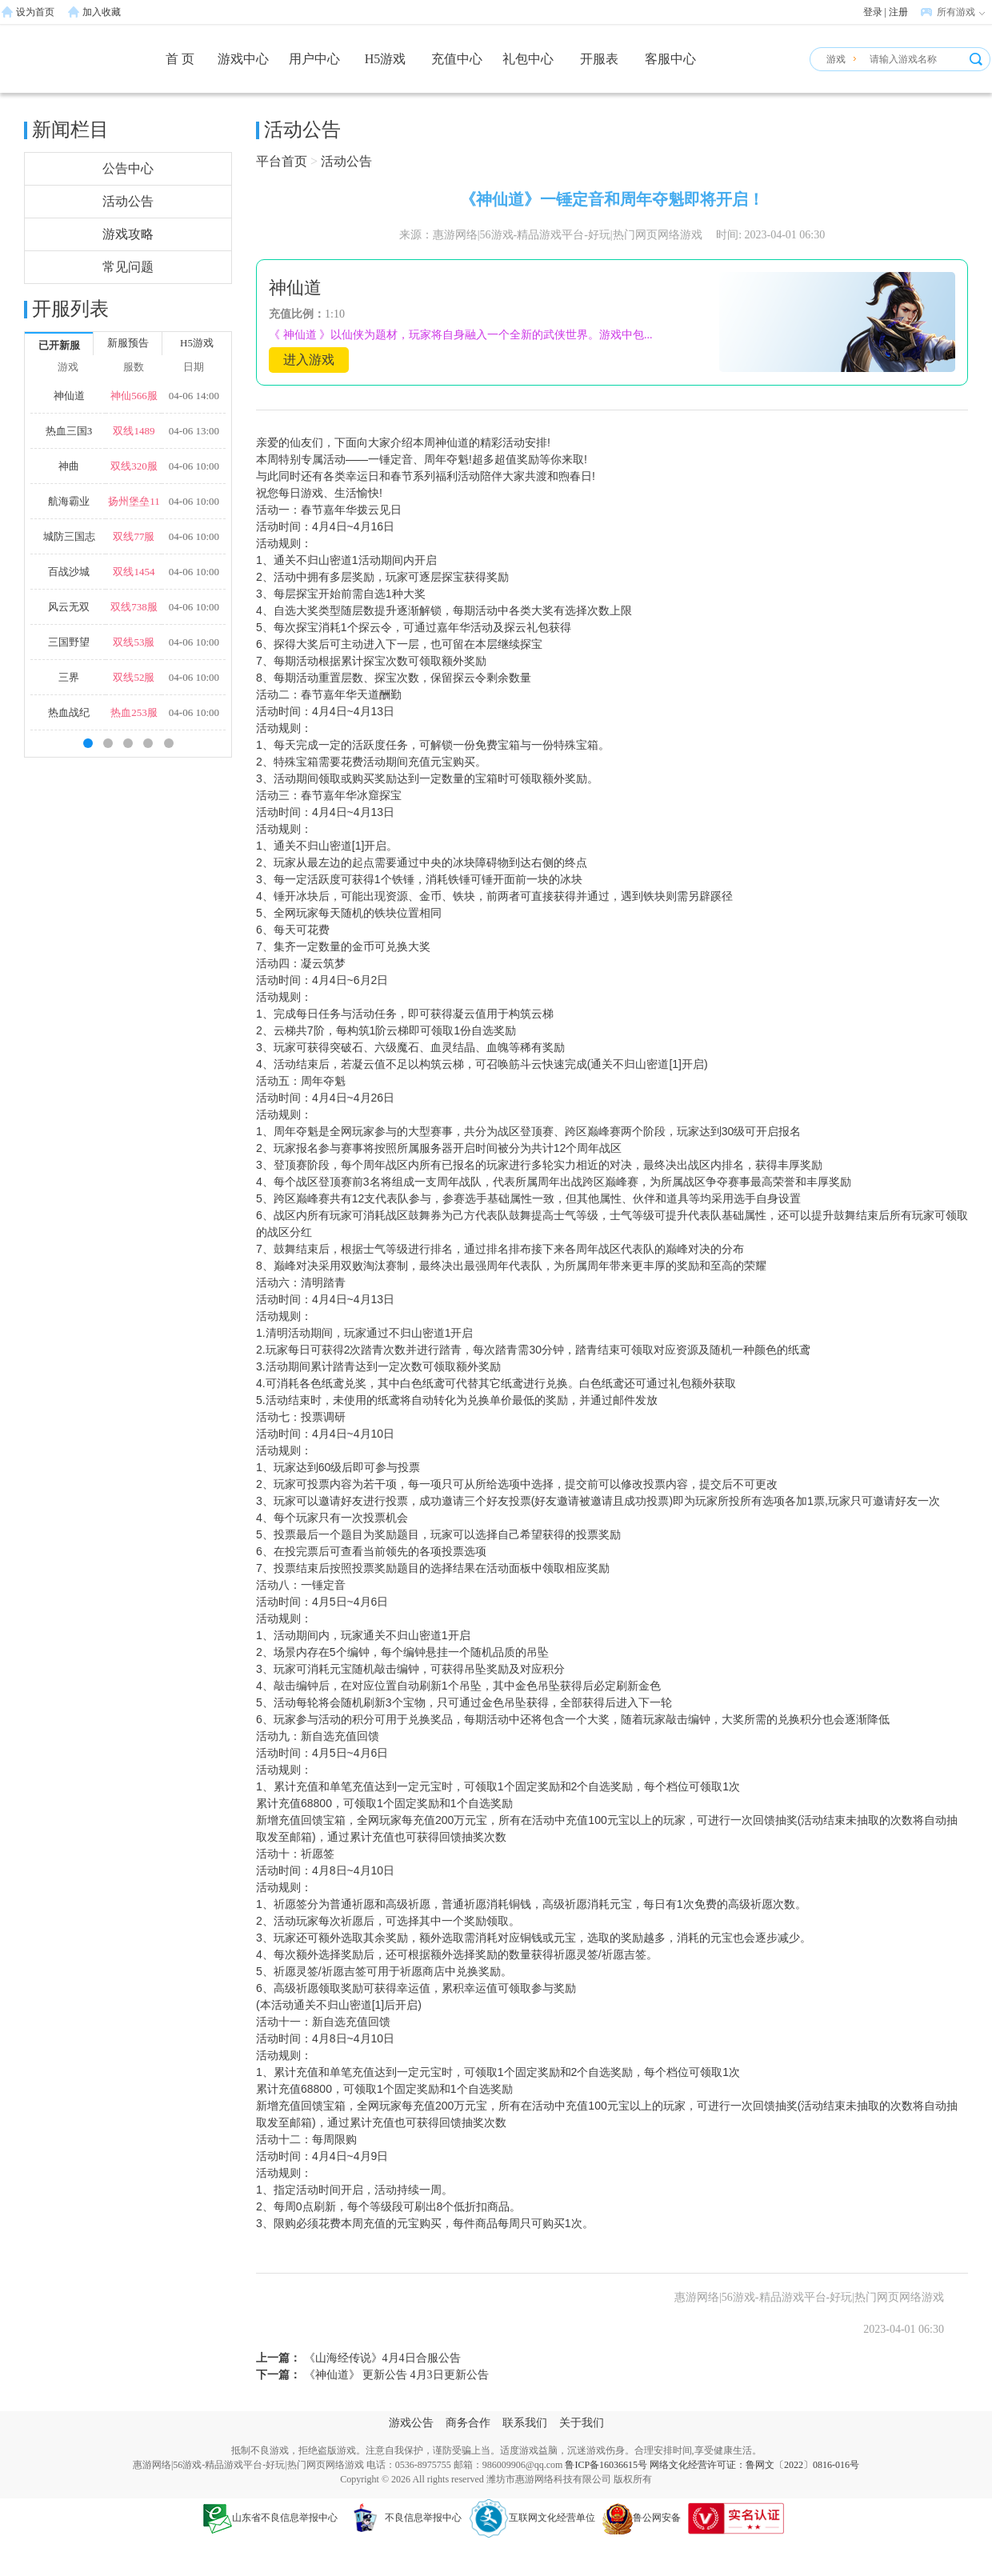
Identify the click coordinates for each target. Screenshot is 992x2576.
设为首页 (35, 12)
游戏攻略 (128, 234)
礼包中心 (528, 59)
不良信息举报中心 (403, 2517)
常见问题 (128, 267)
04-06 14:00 (194, 396)
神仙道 (69, 396)
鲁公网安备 (641, 2517)
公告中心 (128, 168)
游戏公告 (411, 2423)
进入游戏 (308, 359)
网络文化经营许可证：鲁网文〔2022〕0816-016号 (754, 2464)
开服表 (599, 59)
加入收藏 (101, 12)
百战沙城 (69, 572)
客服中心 (670, 59)
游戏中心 (243, 59)
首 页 (180, 59)
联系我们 (524, 2423)
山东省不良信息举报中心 (270, 2517)
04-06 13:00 (194, 431)
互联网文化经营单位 (532, 2517)
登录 (872, 12)
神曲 (68, 466)
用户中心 (314, 59)
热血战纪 (69, 712)
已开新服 (59, 345)
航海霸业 (69, 501)
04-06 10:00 (194, 466)
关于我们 (581, 2423)
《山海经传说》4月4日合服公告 (381, 2358)
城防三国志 (69, 536)
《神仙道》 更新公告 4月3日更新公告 (395, 2375)
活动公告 (128, 201)
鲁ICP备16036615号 (606, 2464)
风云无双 (69, 607)
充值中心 (456, 59)
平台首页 (281, 161)
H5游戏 (385, 59)
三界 (68, 677)
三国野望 (69, 642)
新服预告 (128, 343)
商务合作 (468, 2423)
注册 (898, 12)
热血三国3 (69, 431)
